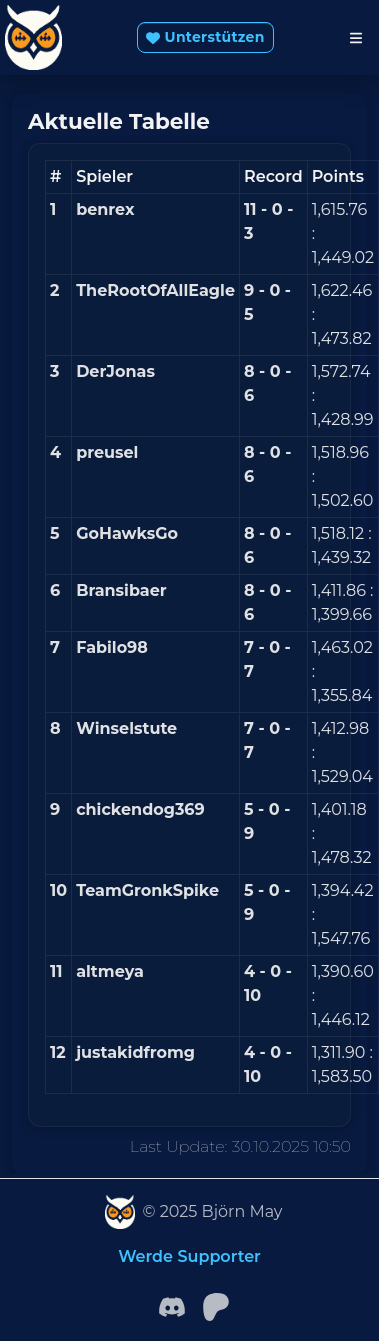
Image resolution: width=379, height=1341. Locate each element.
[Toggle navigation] (356, 38)
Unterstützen (205, 37)
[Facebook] (172, 1305)
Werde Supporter (189, 1256)
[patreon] (216, 1305)
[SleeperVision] (120, 1212)
